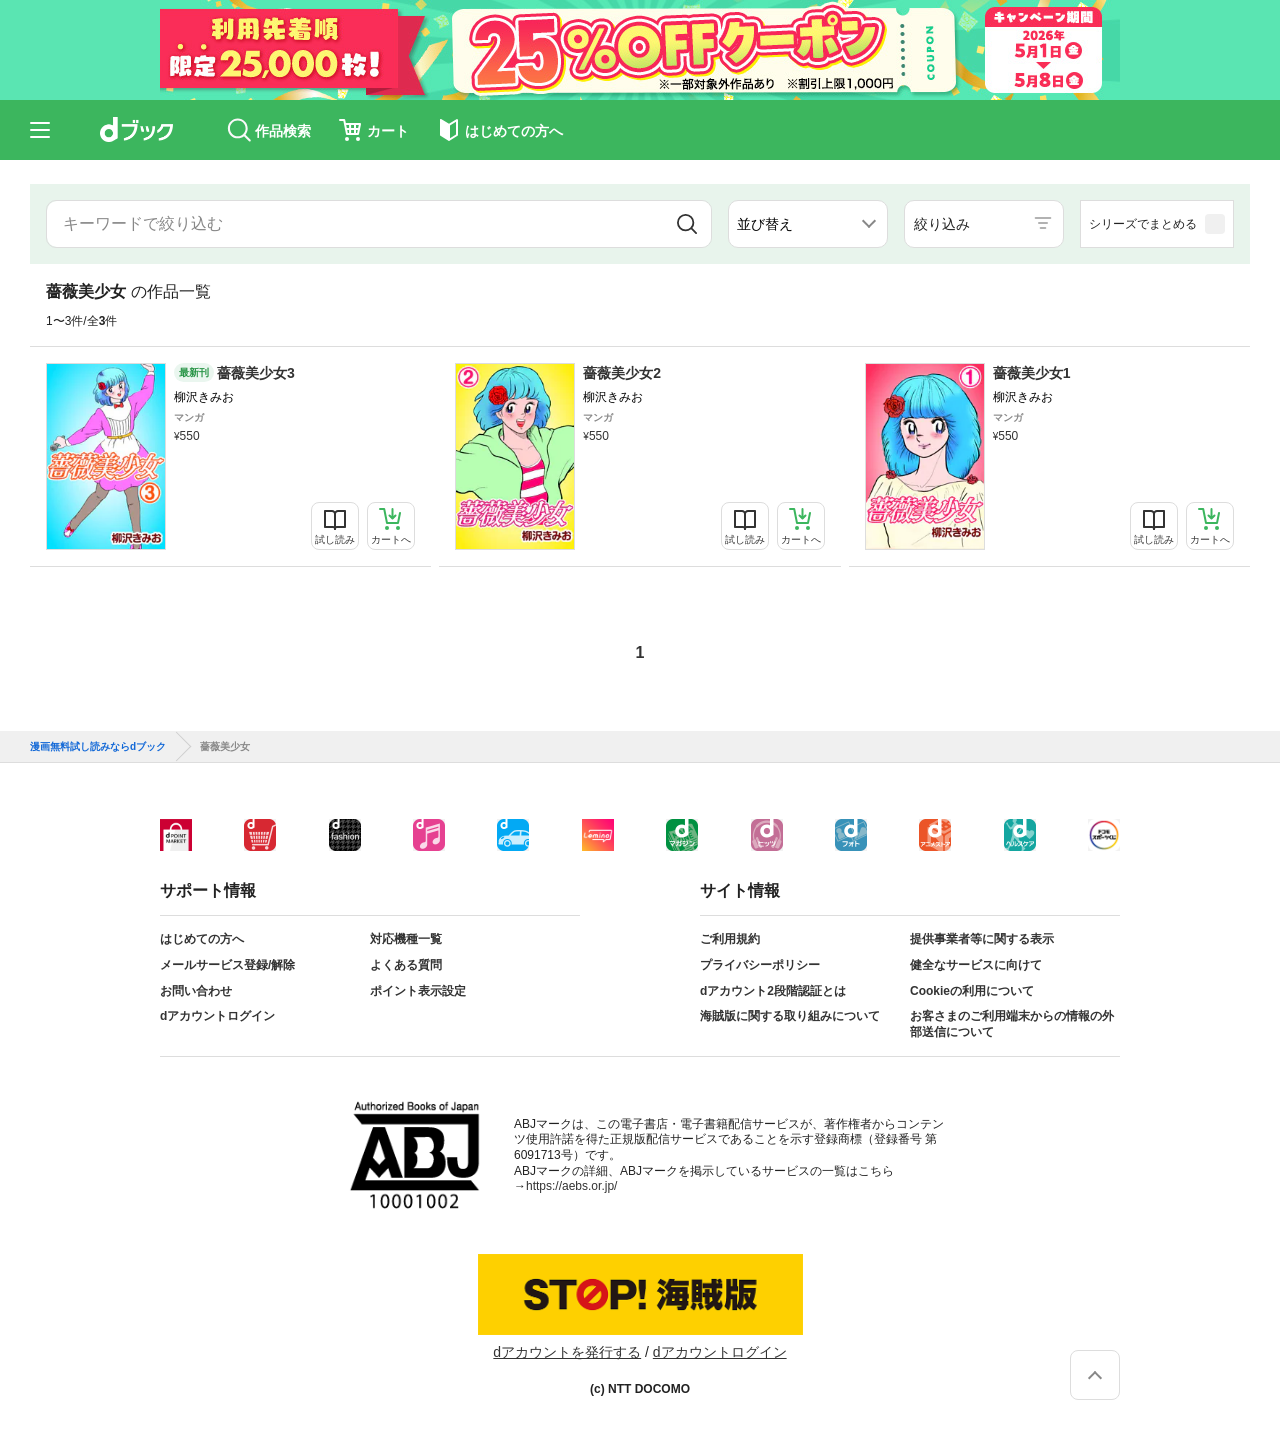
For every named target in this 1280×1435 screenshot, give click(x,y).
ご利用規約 (730, 939)
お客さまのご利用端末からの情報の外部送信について (1012, 1024)
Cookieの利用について (972, 991)
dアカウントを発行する (567, 1352)
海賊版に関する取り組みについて (790, 1016)
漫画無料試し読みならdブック (98, 747)
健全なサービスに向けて (976, 965)
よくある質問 (406, 965)
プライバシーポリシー (760, 965)
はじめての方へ (202, 939)
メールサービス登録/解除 (227, 965)
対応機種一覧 (406, 939)
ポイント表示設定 (418, 991)
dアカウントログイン (217, 1016)
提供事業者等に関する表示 (982, 939)
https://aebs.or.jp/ (571, 1186)
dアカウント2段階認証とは (773, 991)
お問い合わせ (196, 991)
